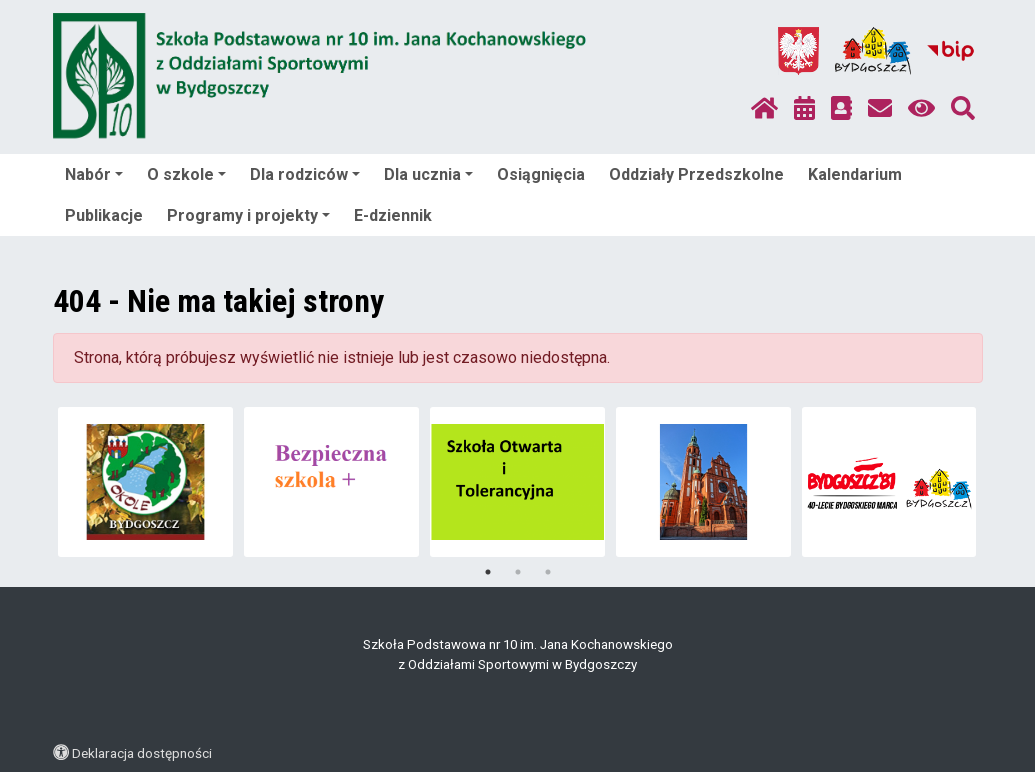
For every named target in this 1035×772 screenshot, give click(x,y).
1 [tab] (488, 572)
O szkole (186, 174)
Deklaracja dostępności (142, 753)
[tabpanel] (145, 482)
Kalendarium (855, 174)
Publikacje (104, 215)
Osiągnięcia (541, 174)
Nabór (94, 174)
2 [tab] (518, 572)
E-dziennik (393, 215)
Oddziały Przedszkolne (696, 174)
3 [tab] (548, 572)
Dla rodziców (305, 174)
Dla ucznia (428, 174)
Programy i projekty (248, 215)
